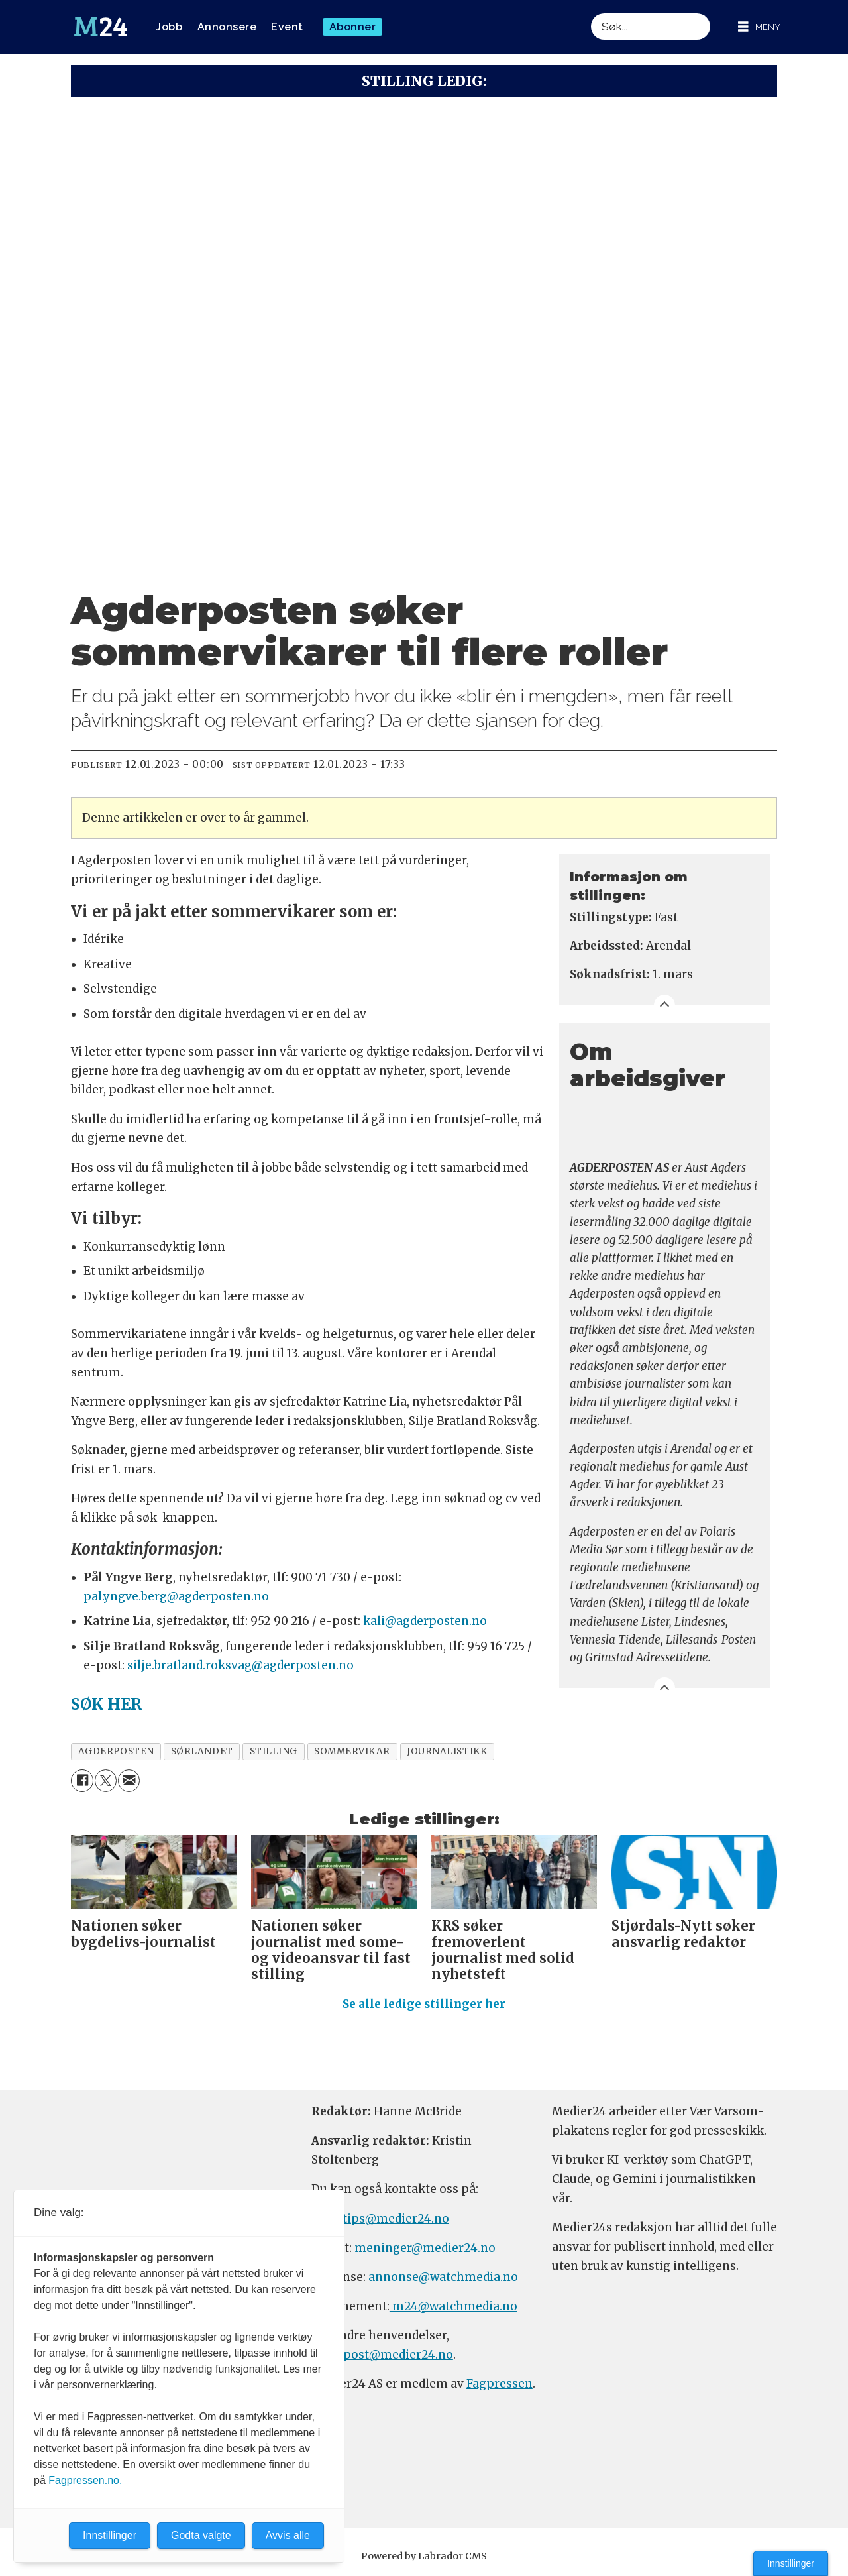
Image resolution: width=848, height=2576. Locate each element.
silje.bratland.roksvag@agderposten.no (240, 1665)
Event (287, 27)
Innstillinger (790, 2563)
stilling (273, 1751)
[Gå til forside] (100, 27)
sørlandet (202, 1751)
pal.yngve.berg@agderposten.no (176, 1596)
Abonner (352, 27)
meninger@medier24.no (425, 2248)
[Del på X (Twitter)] (106, 1780)
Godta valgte (201, 2535)
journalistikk (447, 1751)
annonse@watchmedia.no (443, 2277)
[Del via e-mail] (129, 1780)
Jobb (169, 27)
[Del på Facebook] (82, 1780)
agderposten (116, 1751)
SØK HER (106, 1704)
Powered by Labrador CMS (424, 2556)
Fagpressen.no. (85, 2480)
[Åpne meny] (759, 27)
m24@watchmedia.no (453, 2306)
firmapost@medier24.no (382, 2354)
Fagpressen (499, 2384)
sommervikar (352, 1751)
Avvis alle (288, 2535)
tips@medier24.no (396, 2219)
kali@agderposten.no (425, 1621)
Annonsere (227, 27)
